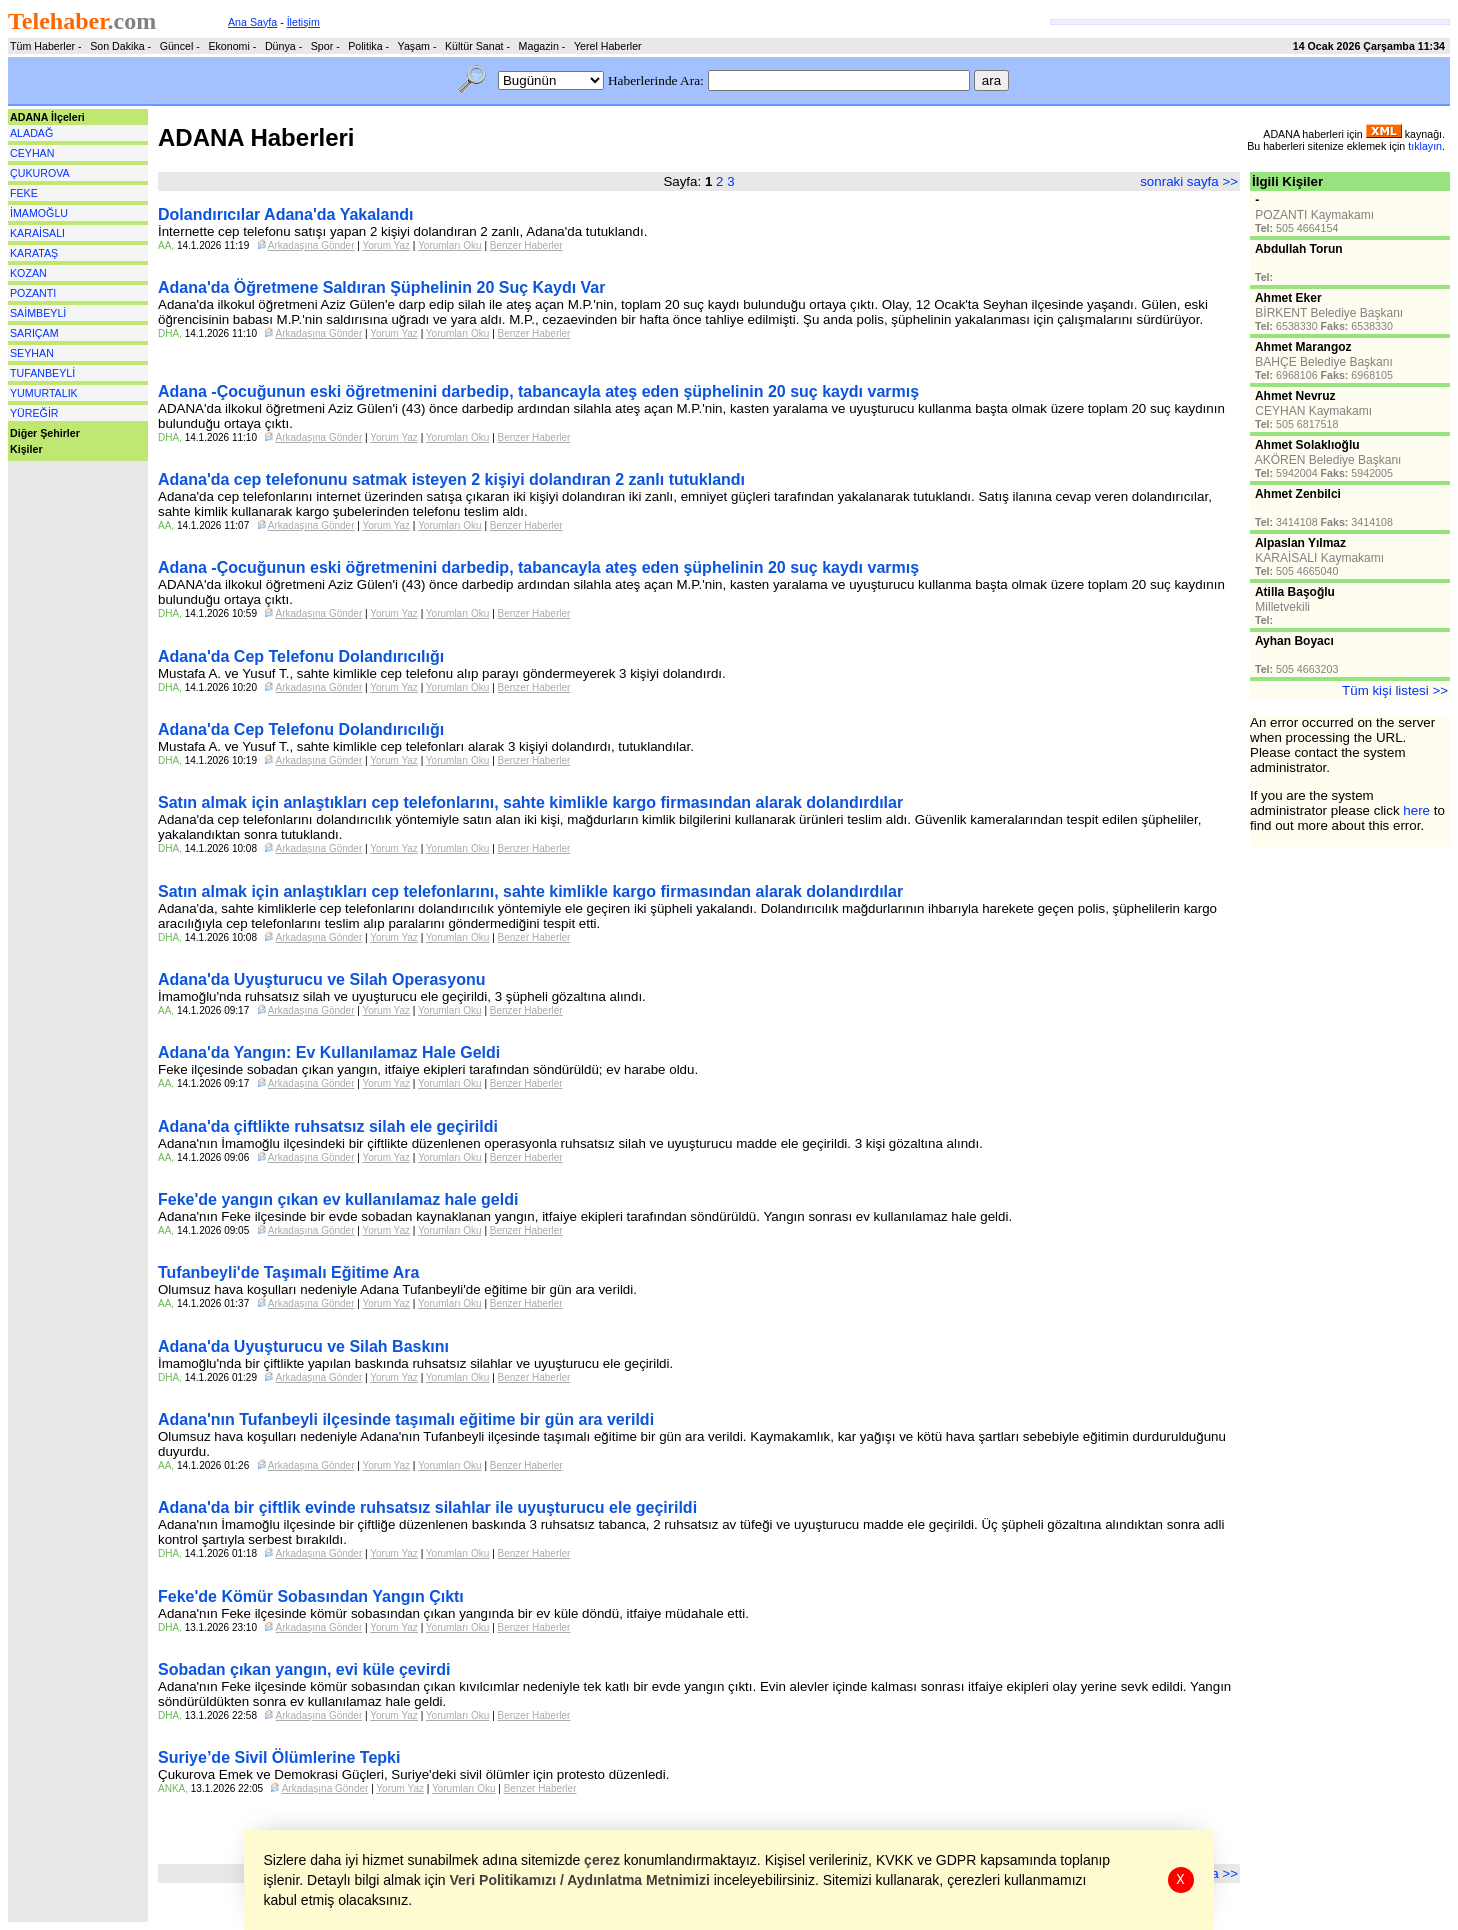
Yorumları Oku (450, 245)
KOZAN (28, 273)
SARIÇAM (34, 333)
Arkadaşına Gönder (311, 245)
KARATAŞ (34, 253)
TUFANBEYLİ (42, 373)
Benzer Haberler (526, 245)
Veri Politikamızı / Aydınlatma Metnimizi (580, 1880)
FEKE (24, 193)
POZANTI (33, 293)
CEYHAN (32, 153)
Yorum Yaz (386, 245)
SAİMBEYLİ (38, 313)
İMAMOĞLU (39, 213)
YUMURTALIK (44, 393)
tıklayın (1425, 146)
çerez (603, 1860)
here (1416, 810)
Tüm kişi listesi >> (1395, 690)
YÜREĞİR (34, 413)
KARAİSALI (37, 233)
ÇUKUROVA (40, 173)
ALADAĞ (31, 133)
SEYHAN (32, 353)
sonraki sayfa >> (1189, 181)
